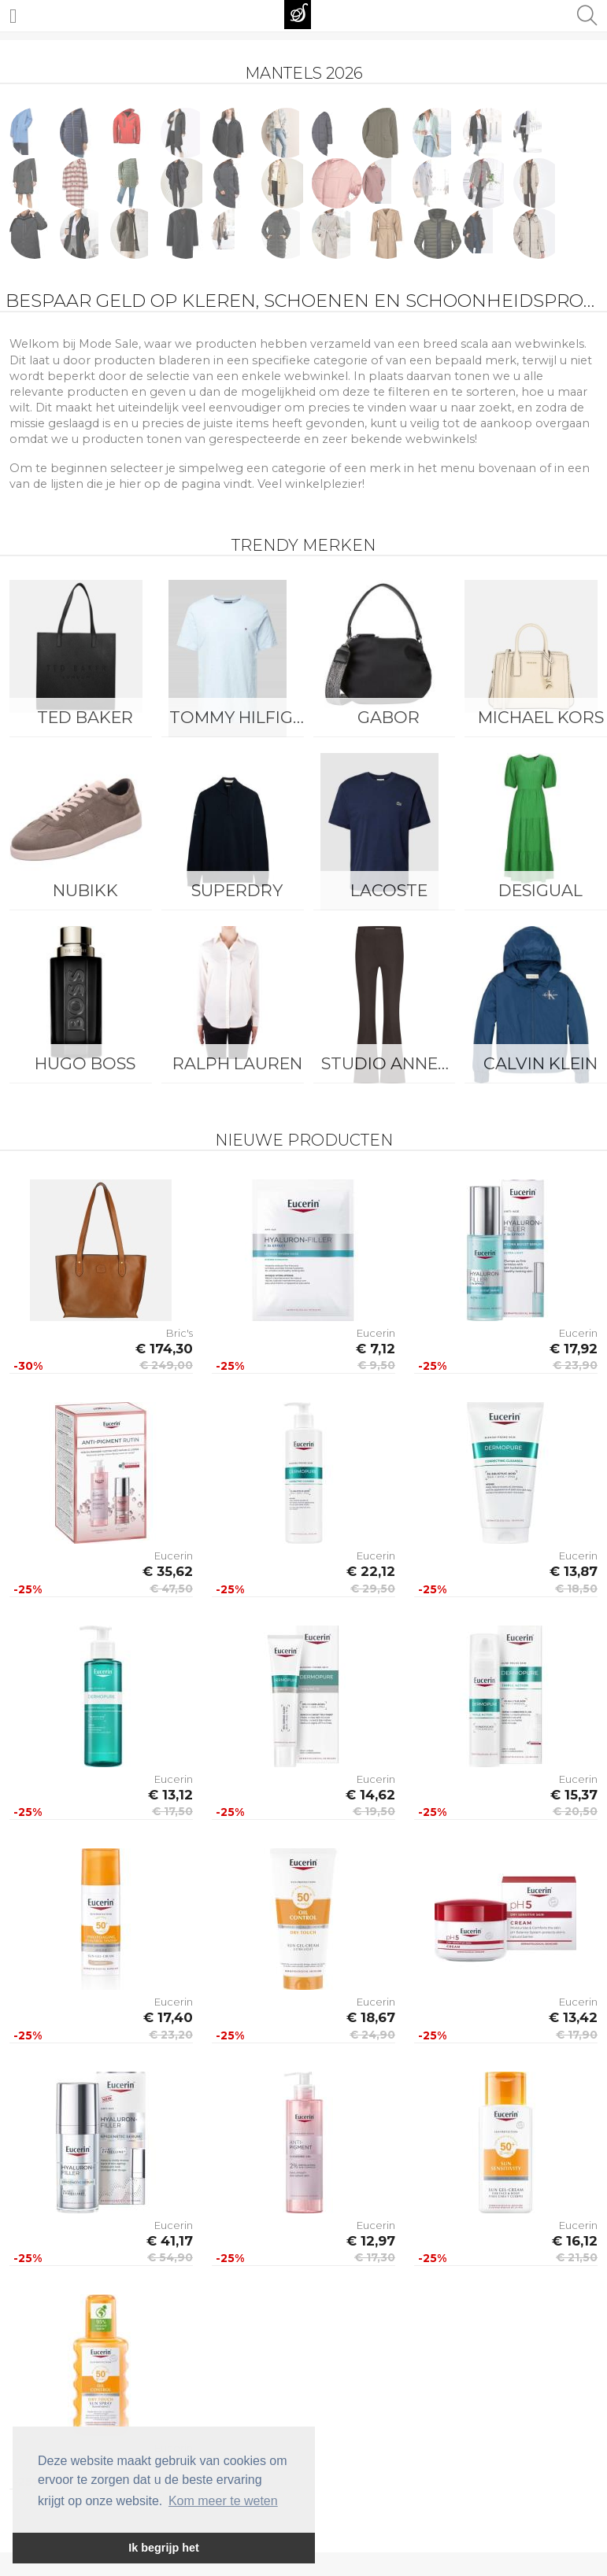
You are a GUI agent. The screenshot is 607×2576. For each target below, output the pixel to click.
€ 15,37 (574, 1795)
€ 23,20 (171, 2034)
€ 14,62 (370, 1795)
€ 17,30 (374, 2257)
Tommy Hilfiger (241, 717)
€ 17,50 (172, 1811)
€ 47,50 (171, 1588)
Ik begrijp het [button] (163, 2547)
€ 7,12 (375, 1348)
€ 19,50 (374, 1811)
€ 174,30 (164, 1348)
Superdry (237, 890)
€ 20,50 (575, 1811)
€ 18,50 (576, 1588)
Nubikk (85, 890)
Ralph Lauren (237, 1063)
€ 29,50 (372, 1588)
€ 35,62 (167, 1571)
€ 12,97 (370, 2241)
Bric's (179, 1333)
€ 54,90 (170, 2257)
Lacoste (388, 890)
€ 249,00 (166, 1365)
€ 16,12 (575, 2241)
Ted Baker (85, 717)
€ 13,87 (574, 1571)
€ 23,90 (575, 1365)
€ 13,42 (573, 2017)
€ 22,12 (370, 1571)
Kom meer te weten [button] (223, 2501)
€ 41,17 (169, 2241)
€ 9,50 (376, 1365)
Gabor (388, 717)
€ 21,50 (577, 2257)
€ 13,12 (170, 1795)
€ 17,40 (168, 2017)
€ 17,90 (577, 2034)
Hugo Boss (85, 1063)
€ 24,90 (372, 2034)
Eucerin (376, 1333)
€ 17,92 (574, 1348)
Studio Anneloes (393, 1063)
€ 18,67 (370, 2017)
